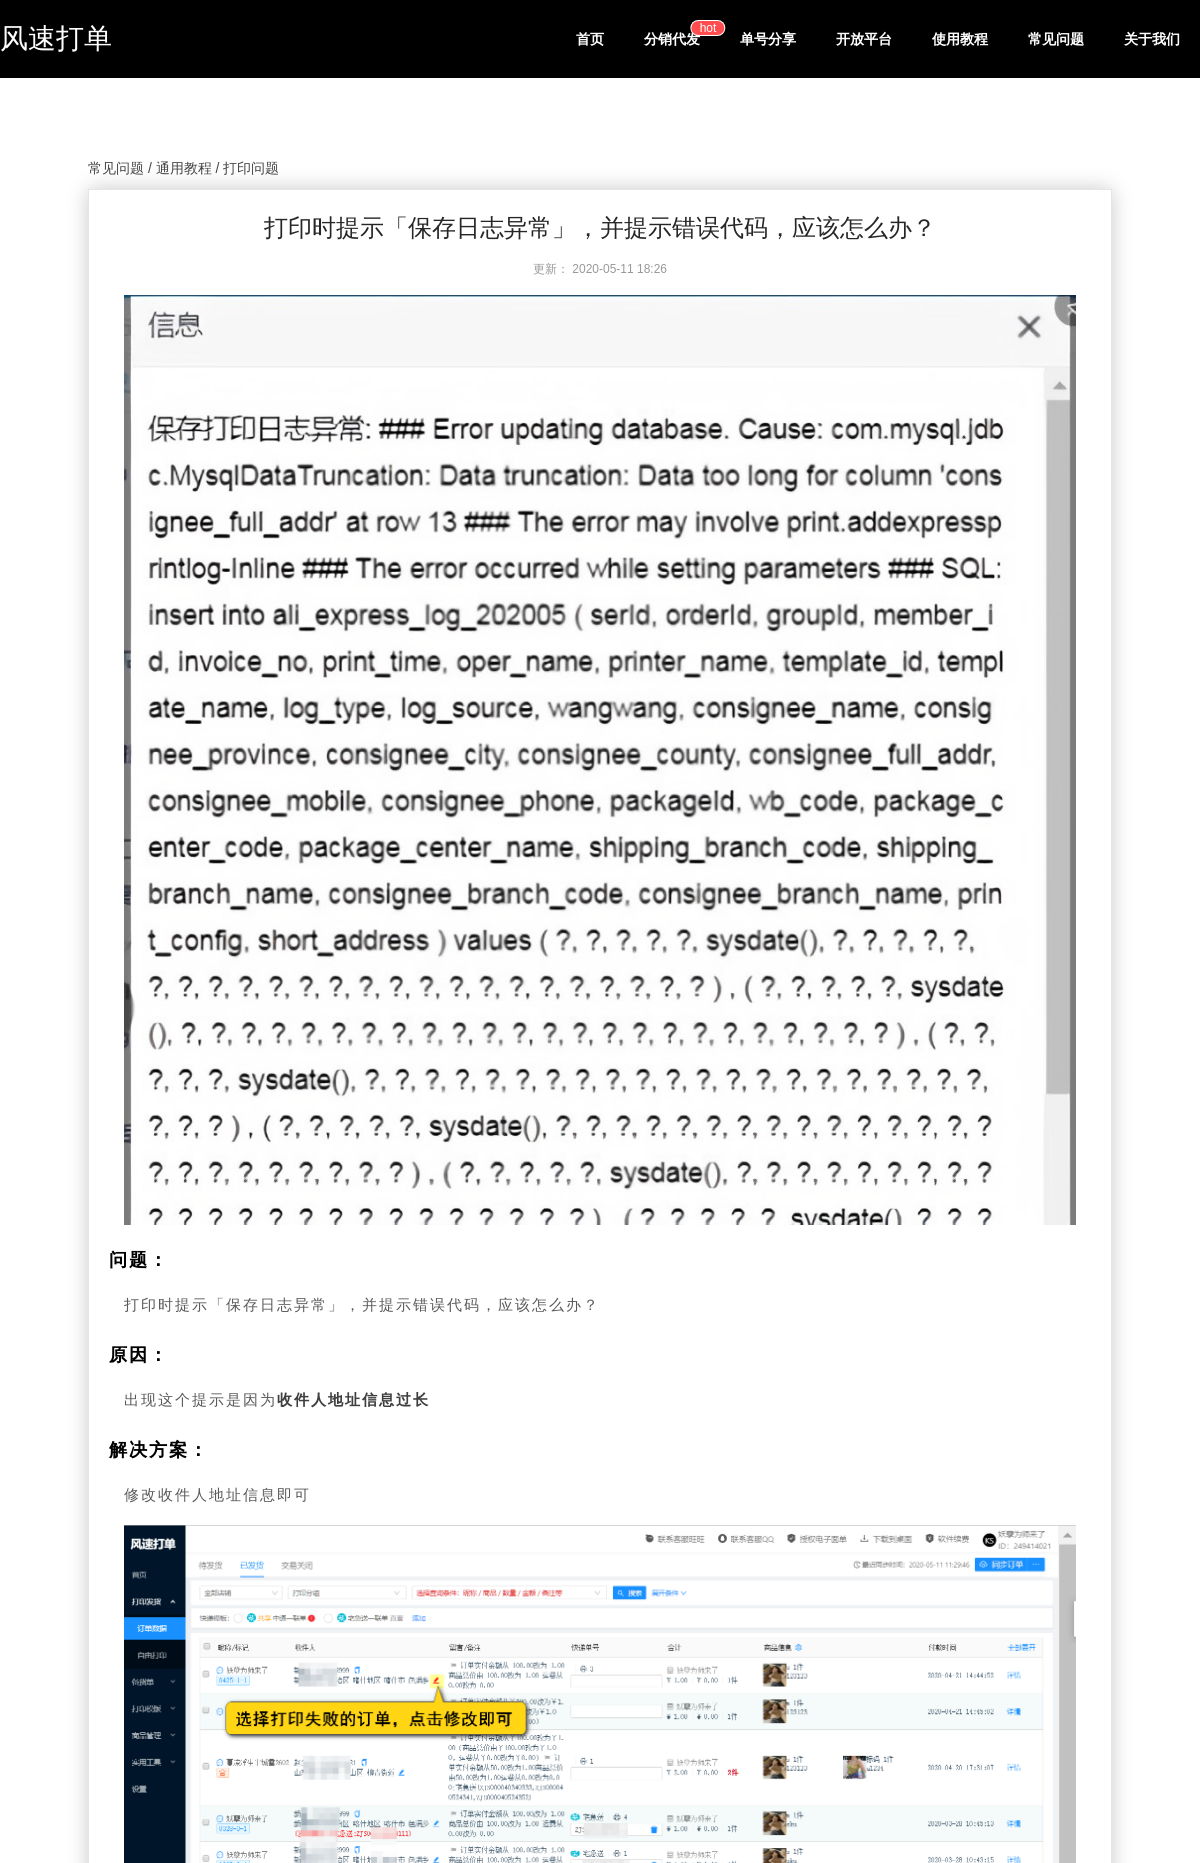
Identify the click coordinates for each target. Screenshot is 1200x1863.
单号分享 (768, 39)
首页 (590, 39)
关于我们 (1152, 39)
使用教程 (960, 39)
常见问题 (1056, 39)
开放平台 (864, 39)
